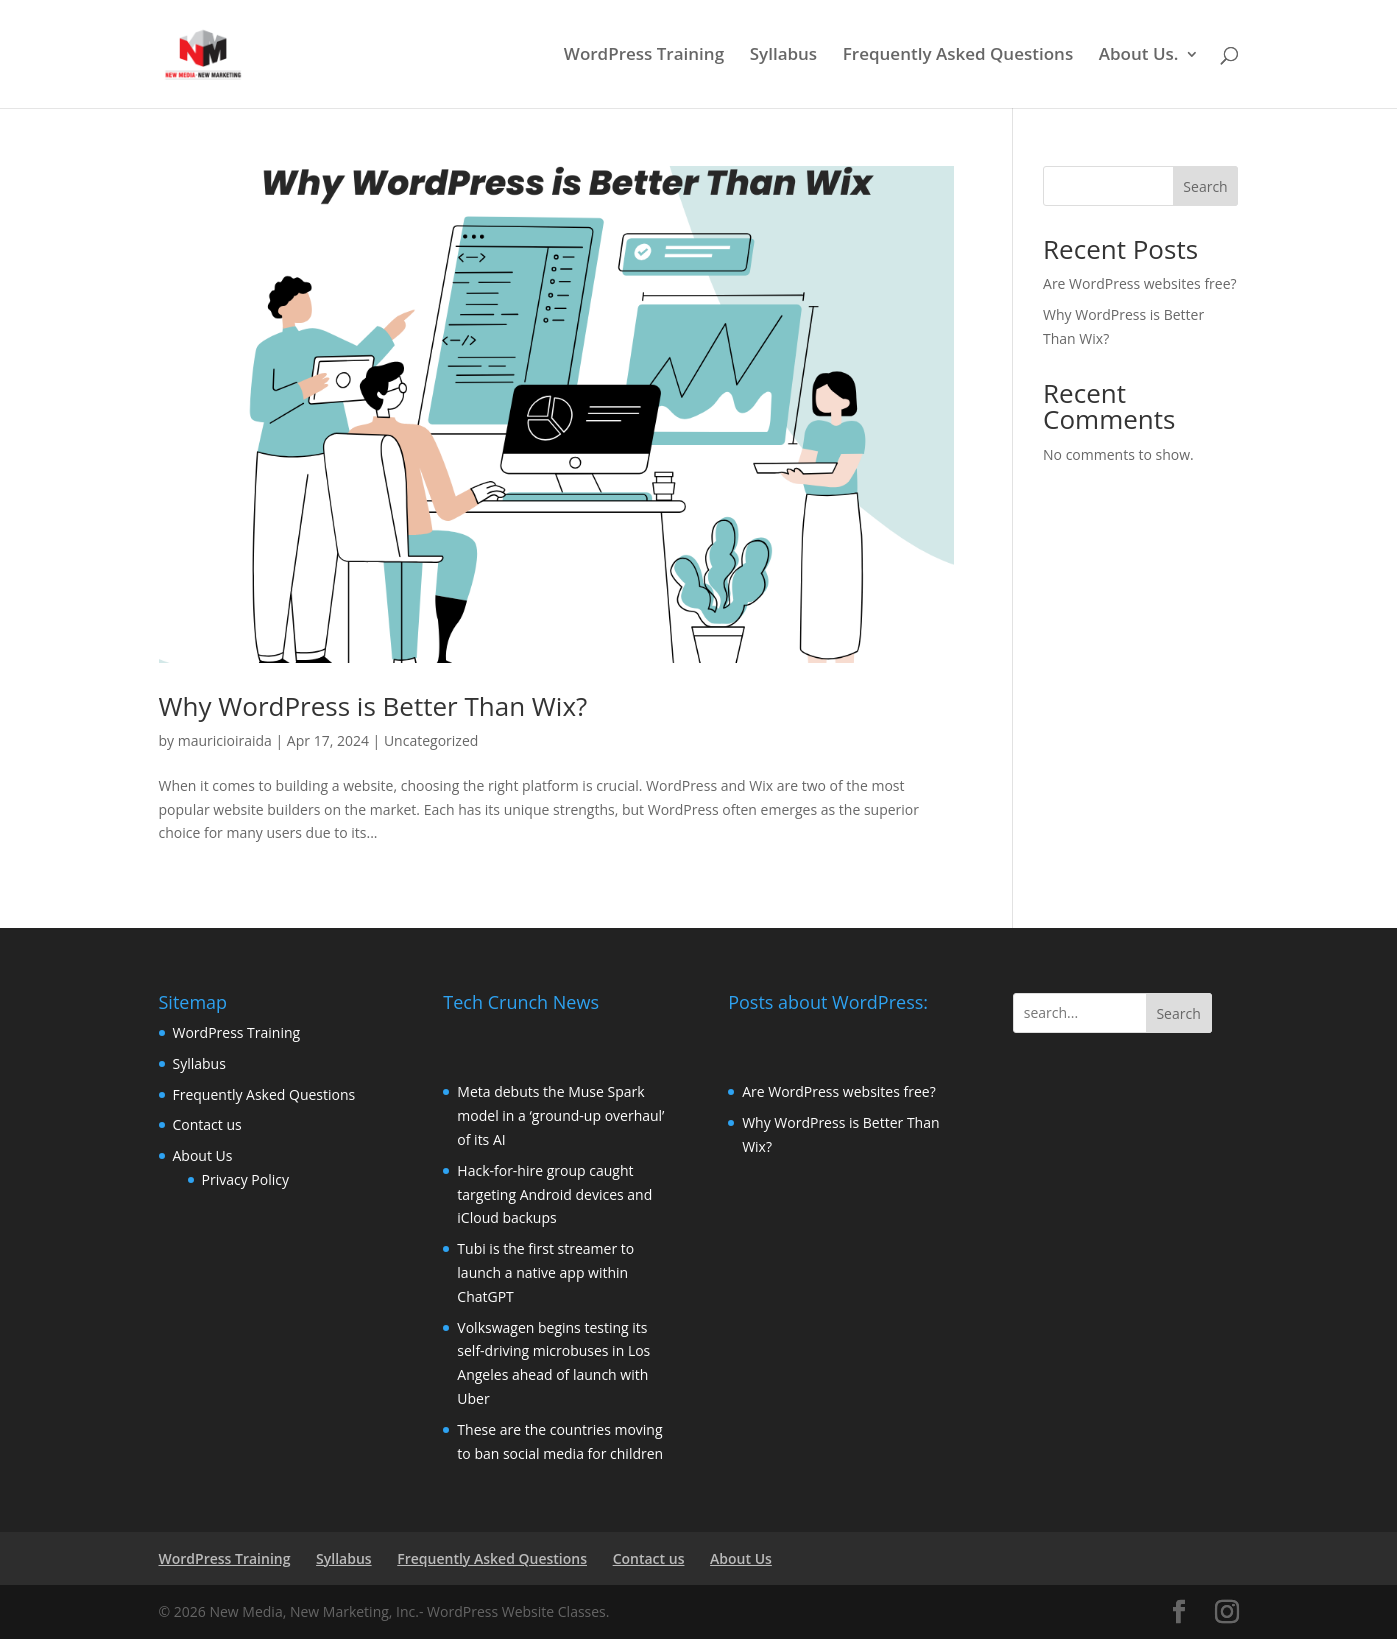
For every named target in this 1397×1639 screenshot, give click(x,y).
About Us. (1139, 56)
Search (1205, 186)
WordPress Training (644, 56)
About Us (203, 1155)
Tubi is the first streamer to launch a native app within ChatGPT (545, 1272)
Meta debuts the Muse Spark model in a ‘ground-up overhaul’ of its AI (560, 1115)
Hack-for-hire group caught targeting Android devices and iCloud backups (554, 1194)
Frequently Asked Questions (958, 56)
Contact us (207, 1124)
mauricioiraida (225, 740)
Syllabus (783, 56)
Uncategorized (431, 740)
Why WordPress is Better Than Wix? (373, 706)
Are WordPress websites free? (1140, 283)
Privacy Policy (245, 1179)
